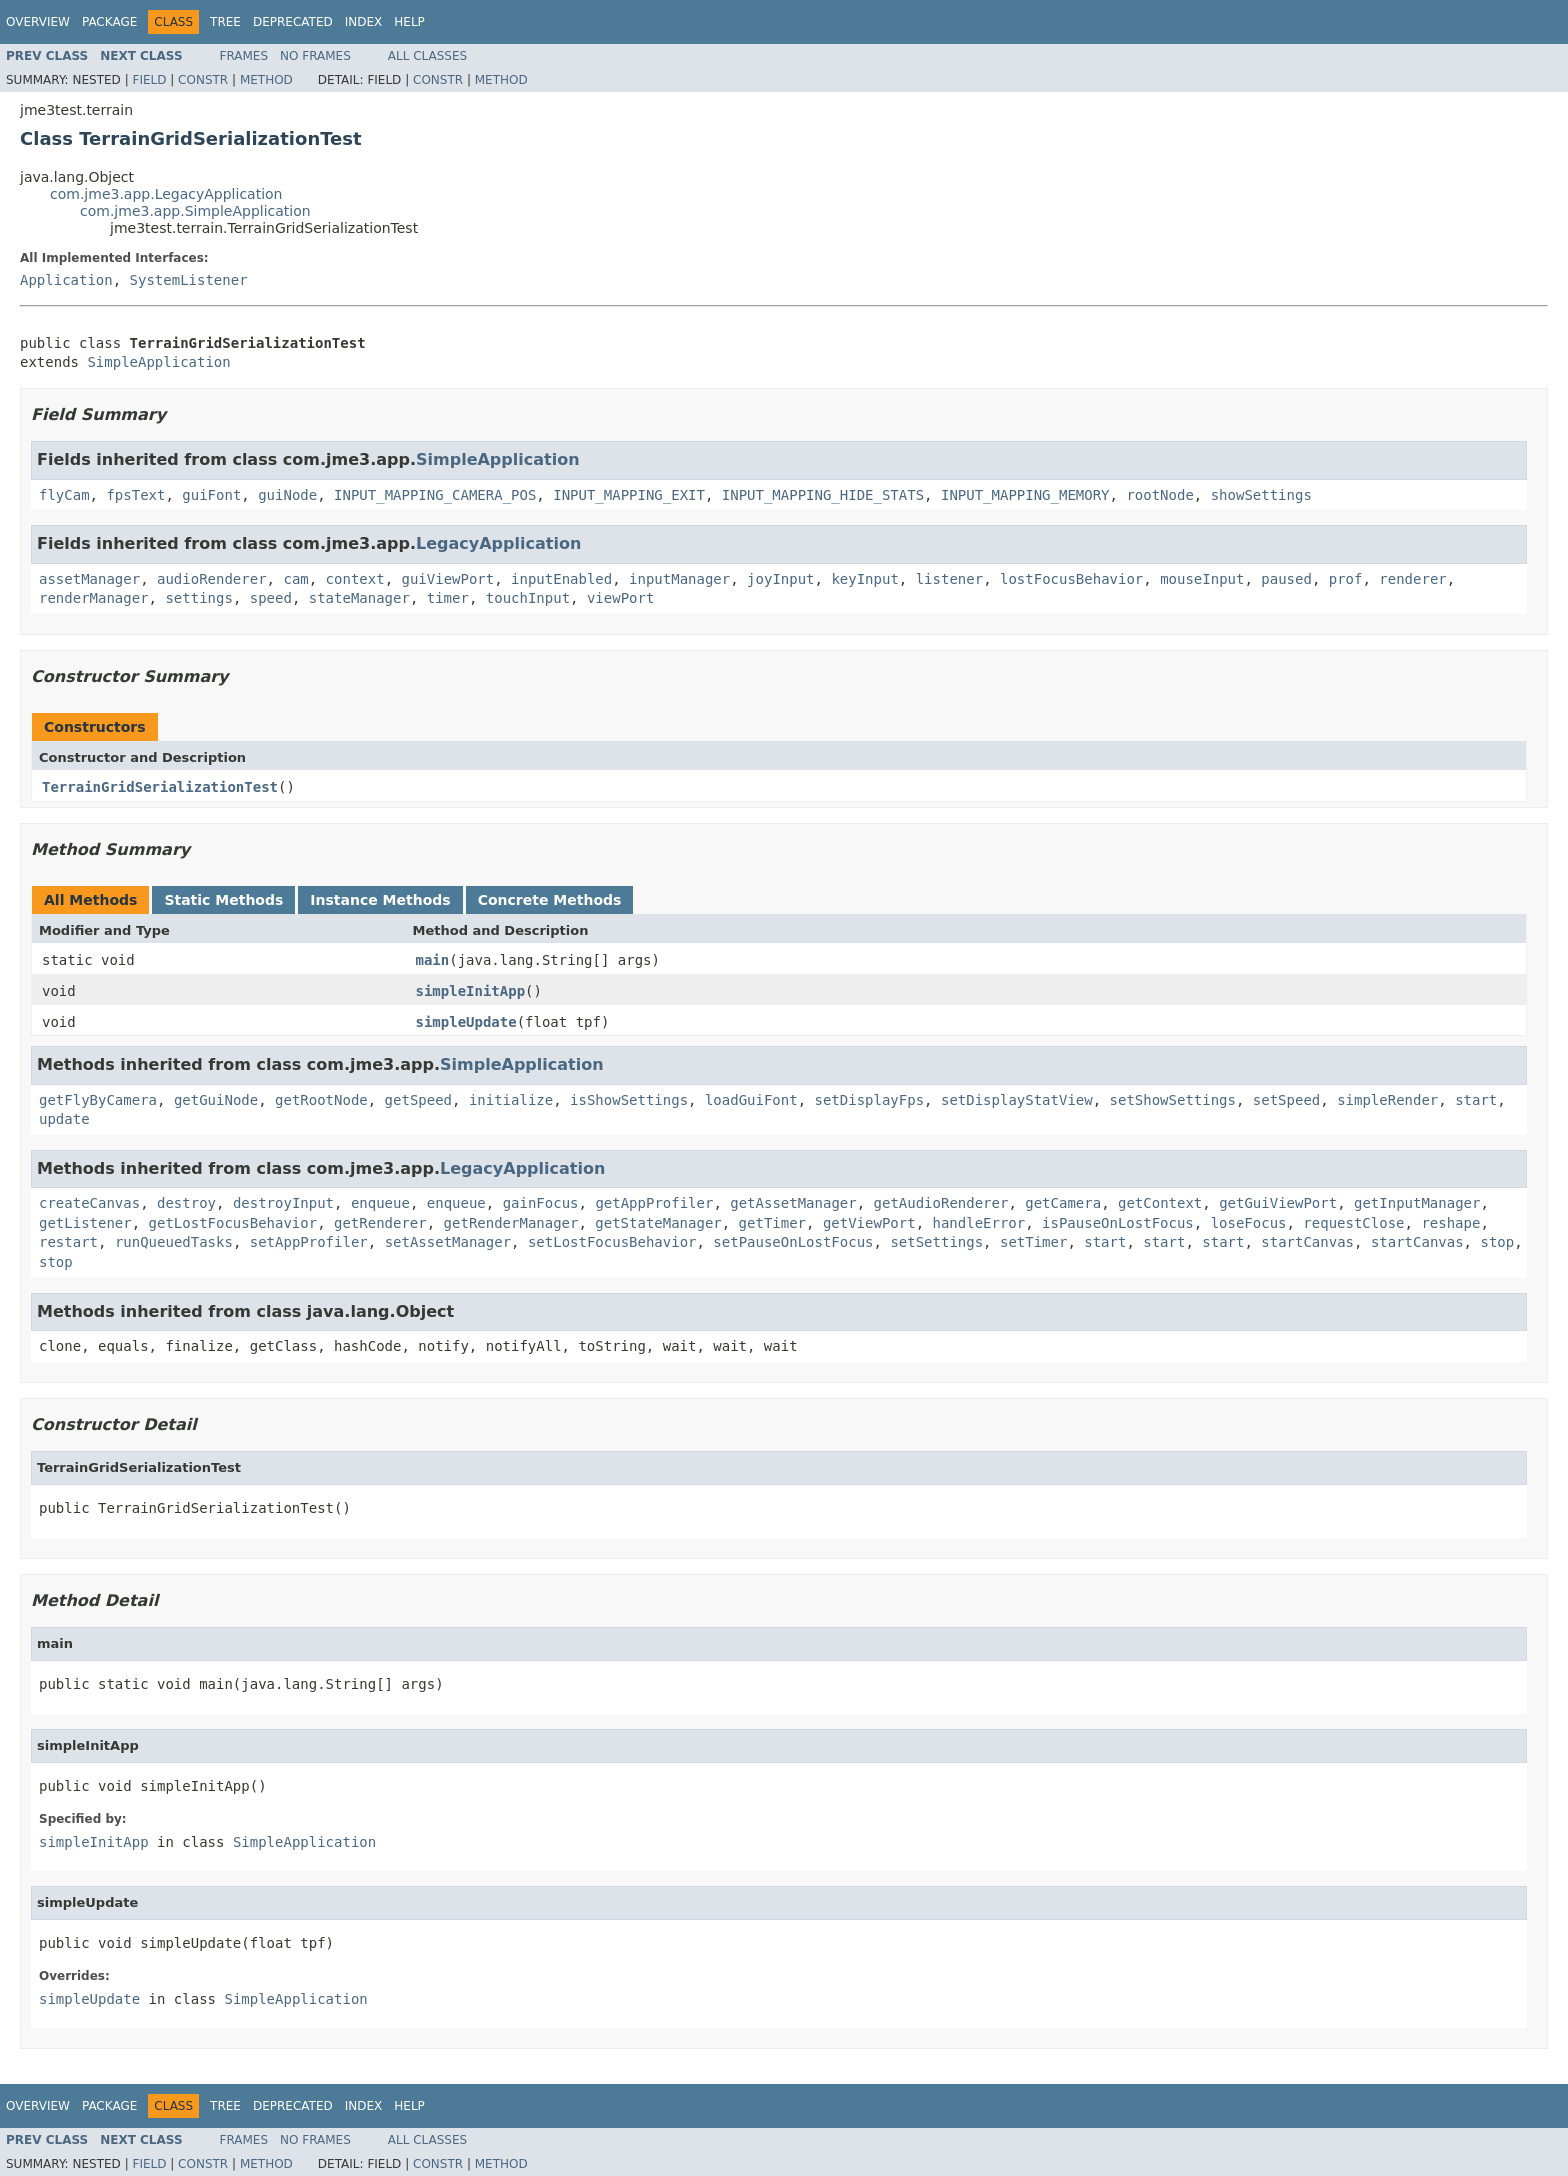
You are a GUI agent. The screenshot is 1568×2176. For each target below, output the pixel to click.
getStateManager (658, 1223)
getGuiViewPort (1278, 1203)
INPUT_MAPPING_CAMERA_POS (435, 495)
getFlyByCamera (98, 1100)
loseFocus (1249, 1223)
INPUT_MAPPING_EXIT (629, 495)
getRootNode (321, 1100)
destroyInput (283, 1203)
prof (1346, 579)
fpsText (135, 495)
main (433, 960)
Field (149, 80)
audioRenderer (212, 579)
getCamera (1063, 1203)
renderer (1412, 579)
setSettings (936, 1242)
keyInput (864, 579)
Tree (225, 22)
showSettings (1261, 495)
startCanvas (1307, 1242)
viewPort (620, 598)
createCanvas (89, 1203)
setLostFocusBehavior (612, 1242)
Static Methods (223, 900)
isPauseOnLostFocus (1118, 1223)
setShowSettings (1173, 1100)
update (64, 1119)
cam (295, 579)
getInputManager (1417, 1203)
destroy (186, 1203)
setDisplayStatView (1017, 1100)
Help (409, 22)
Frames (244, 56)
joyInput (780, 579)
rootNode (1159, 495)
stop (1497, 1242)
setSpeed (1286, 1100)
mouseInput (1202, 579)
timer (448, 598)
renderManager (94, 598)
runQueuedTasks (174, 1242)
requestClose (1353, 1223)
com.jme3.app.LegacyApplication (166, 194)
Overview (38, 22)
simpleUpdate (466, 1022)
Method (266, 80)
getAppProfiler (654, 1203)
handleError (978, 1223)
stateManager (359, 598)
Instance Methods (380, 900)
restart (68, 1242)
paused (1286, 579)
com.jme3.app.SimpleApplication (195, 211)
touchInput (528, 598)
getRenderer (380, 1223)
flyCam (64, 495)
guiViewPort (447, 579)
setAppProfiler (309, 1242)
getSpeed (418, 1100)
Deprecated (293, 22)
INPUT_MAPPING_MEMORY (1025, 495)
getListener (85, 1223)
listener (949, 579)
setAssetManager (448, 1242)
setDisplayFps (870, 1100)
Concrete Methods (550, 900)
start (1476, 1100)
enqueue (380, 1203)
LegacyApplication (498, 543)
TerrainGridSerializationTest (160, 787)
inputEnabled (561, 579)
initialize (511, 1100)
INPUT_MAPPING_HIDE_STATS (823, 495)
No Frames (315, 56)
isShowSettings (629, 1100)
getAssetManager (793, 1203)
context (355, 579)
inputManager (679, 579)
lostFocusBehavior (1071, 579)
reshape (1450, 1223)
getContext (1160, 1203)
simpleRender (1387, 1100)
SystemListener (189, 280)
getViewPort (869, 1223)
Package (109, 22)
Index (364, 22)
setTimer (1033, 1242)
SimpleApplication (158, 362)
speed (271, 598)
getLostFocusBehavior (233, 1223)
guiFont (211, 495)
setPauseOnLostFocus (793, 1242)
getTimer (772, 1223)
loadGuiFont (751, 1100)
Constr (203, 80)
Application (66, 280)
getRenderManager (511, 1223)
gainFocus (541, 1203)
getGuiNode (216, 1100)
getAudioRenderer (941, 1203)
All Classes (427, 56)
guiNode (287, 495)
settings (198, 598)
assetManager (89, 579)
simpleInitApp (471, 991)
